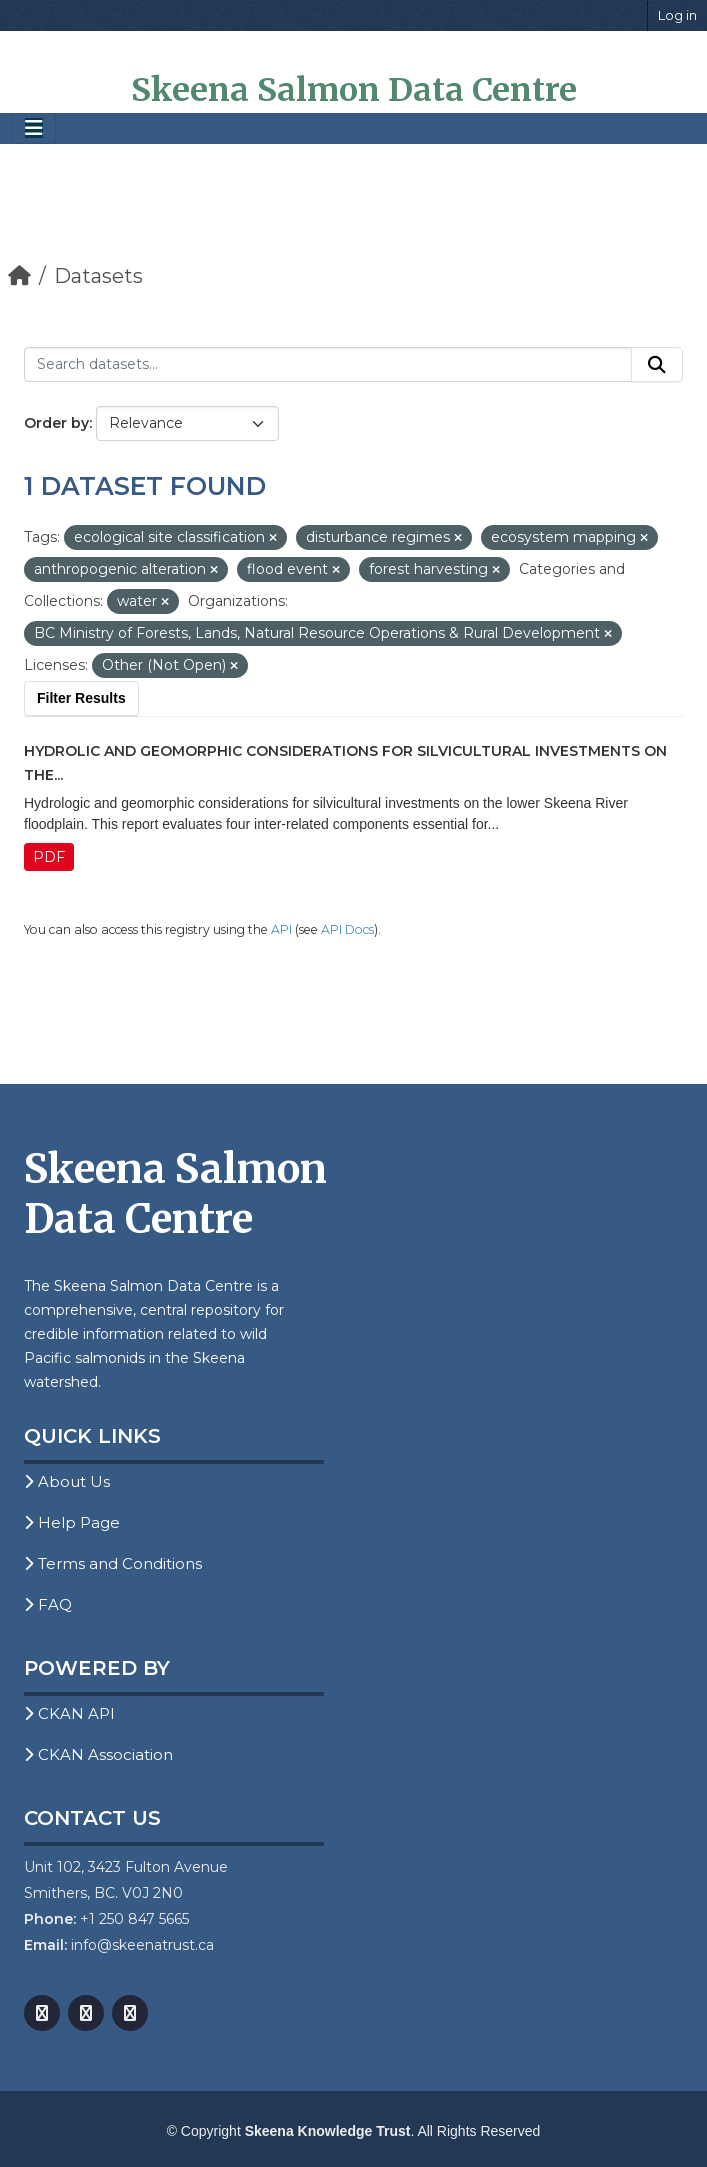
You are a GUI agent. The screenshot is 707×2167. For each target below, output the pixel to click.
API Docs (347, 929)
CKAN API (69, 1713)
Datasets (98, 276)
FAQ (48, 1604)
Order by (56, 423)
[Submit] (657, 365)
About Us (67, 1481)
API (281, 929)
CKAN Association (98, 1754)
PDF (49, 857)
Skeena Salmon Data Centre (354, 90)
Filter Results (81, 698)
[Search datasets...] (328, 365)
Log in (677, 15)
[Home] (19, 276)
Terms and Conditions (113, 1563)
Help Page (72, 1522)
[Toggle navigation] (34, 128)
